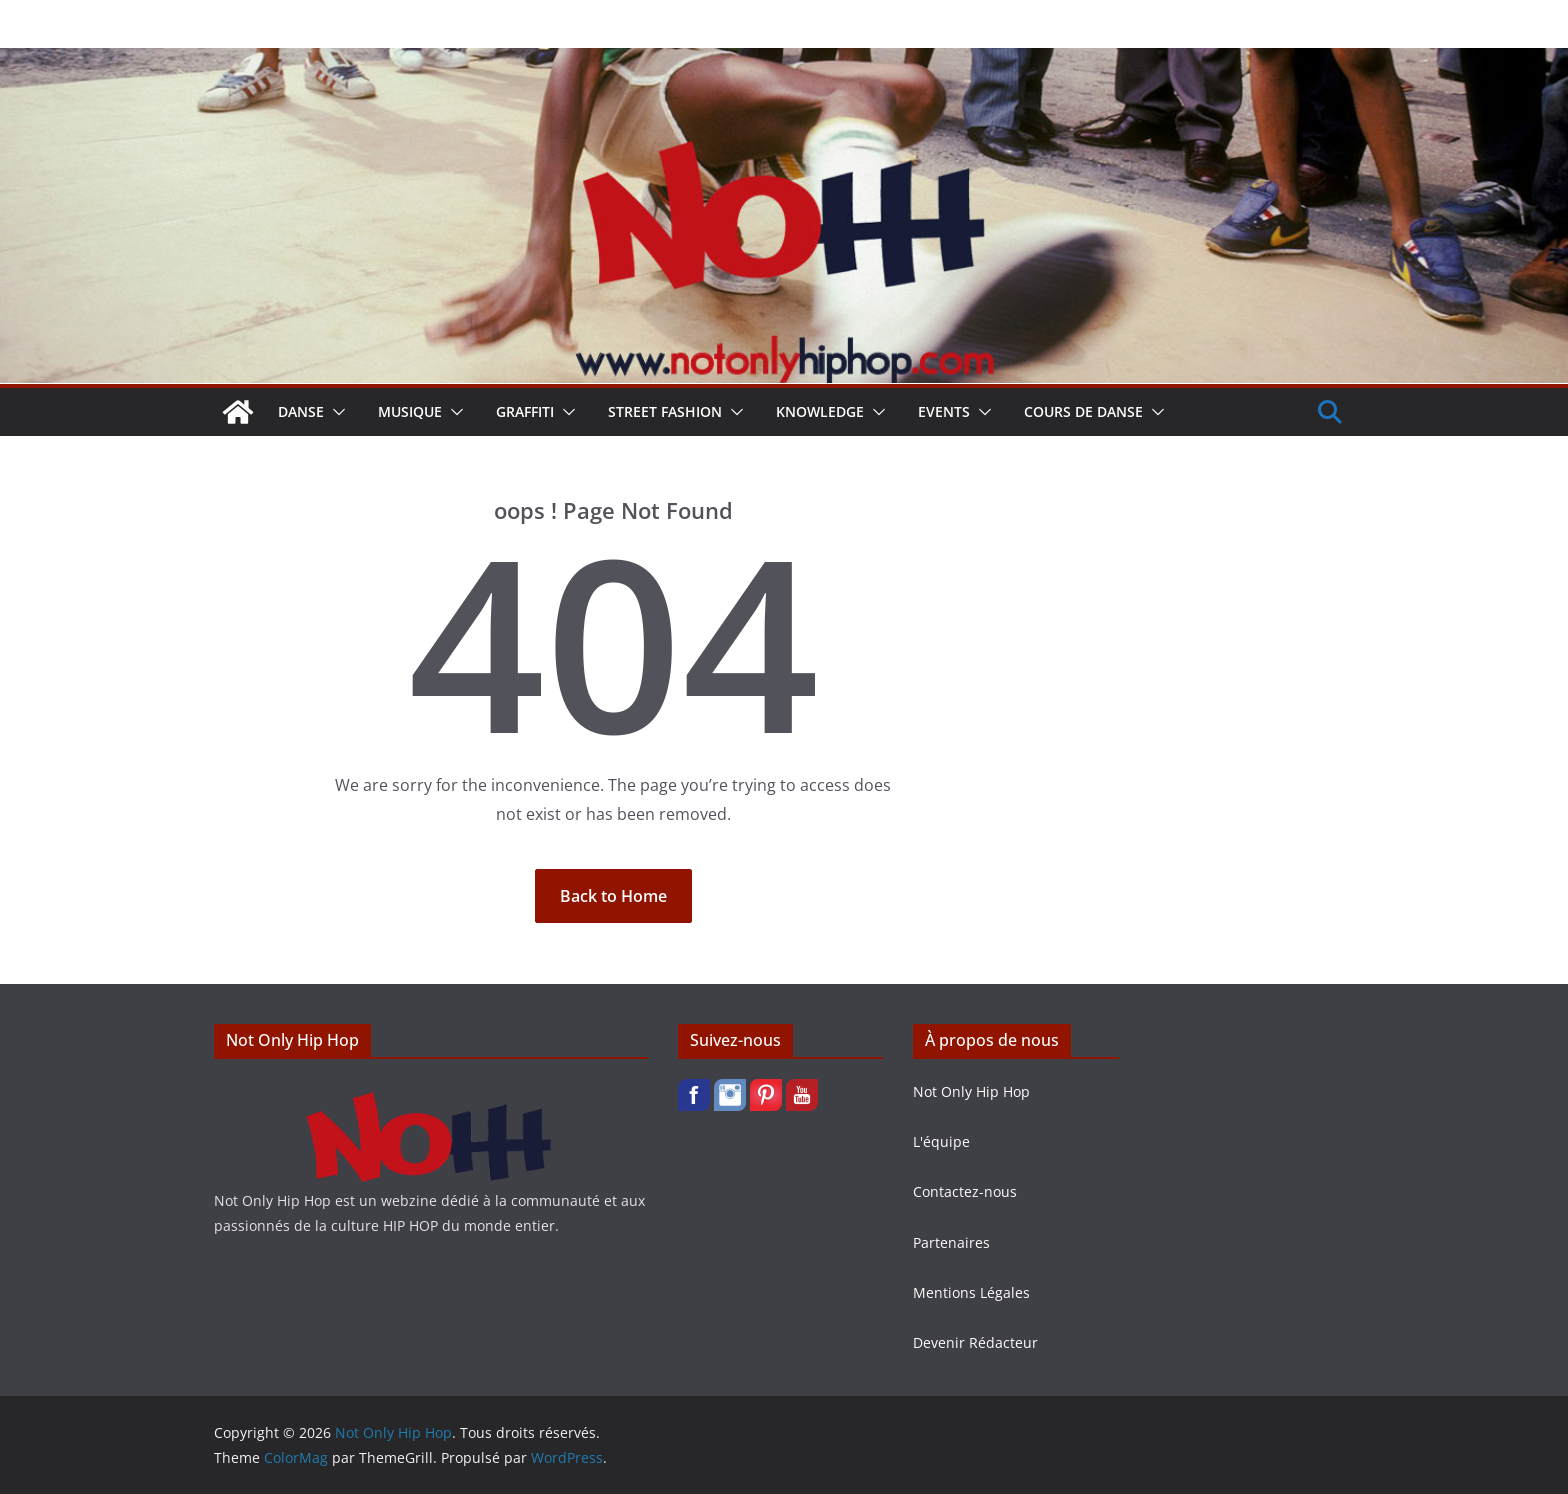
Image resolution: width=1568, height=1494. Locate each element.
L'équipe (941, 1141)
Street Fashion (665, 411)
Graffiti (525, 411)
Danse (301, 411)
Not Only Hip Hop (971, 1091)
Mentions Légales (971, 1292)
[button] (335, 412)
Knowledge (820, 411)
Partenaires (951, 1242)
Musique (410, 411)
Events (944, 411)
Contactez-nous (965, 1191)
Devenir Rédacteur (975, 1342)
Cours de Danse (1083, 411)
